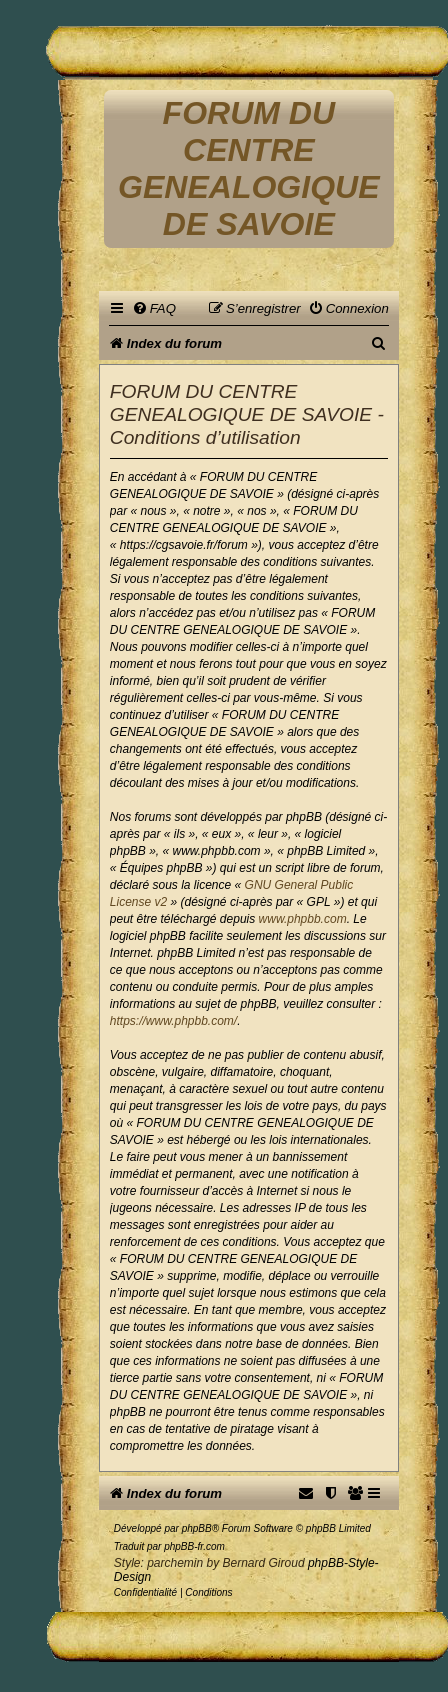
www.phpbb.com (303, 919)
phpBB (197, 1528)
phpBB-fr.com (194, 1546)
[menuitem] (154, 308)
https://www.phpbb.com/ (173, 1021)
